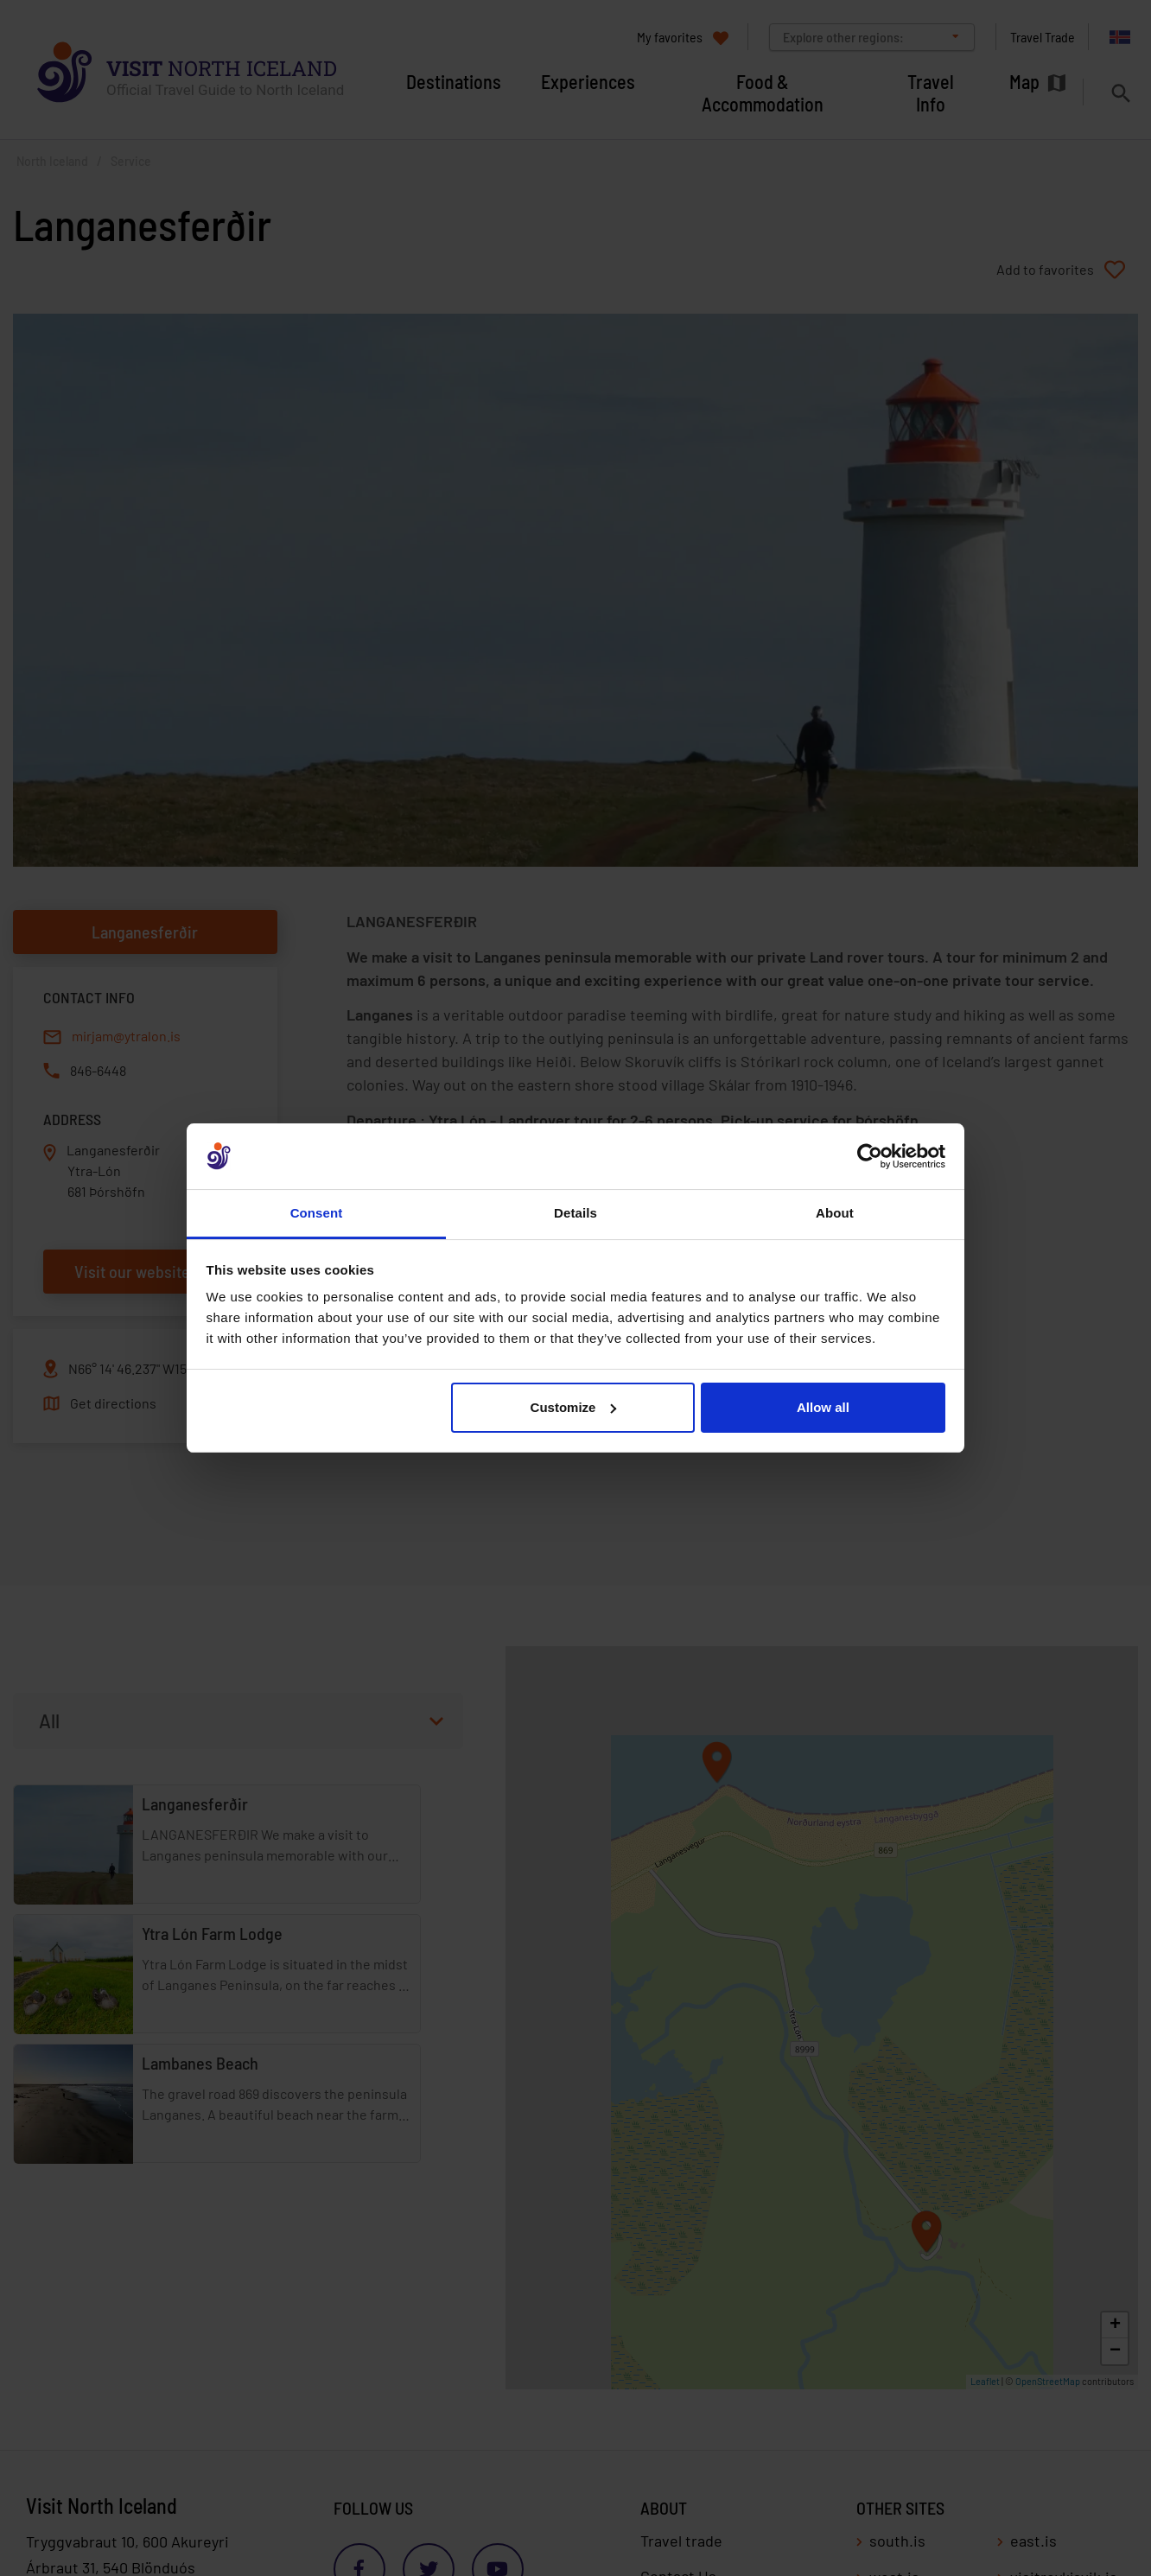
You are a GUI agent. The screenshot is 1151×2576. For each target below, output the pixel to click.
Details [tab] (575, 1212)
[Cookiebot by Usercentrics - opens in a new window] (869, 1156)
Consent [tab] (316, 1212)
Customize (574, 1407)
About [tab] (835, 1212)
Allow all (823, 1407)
